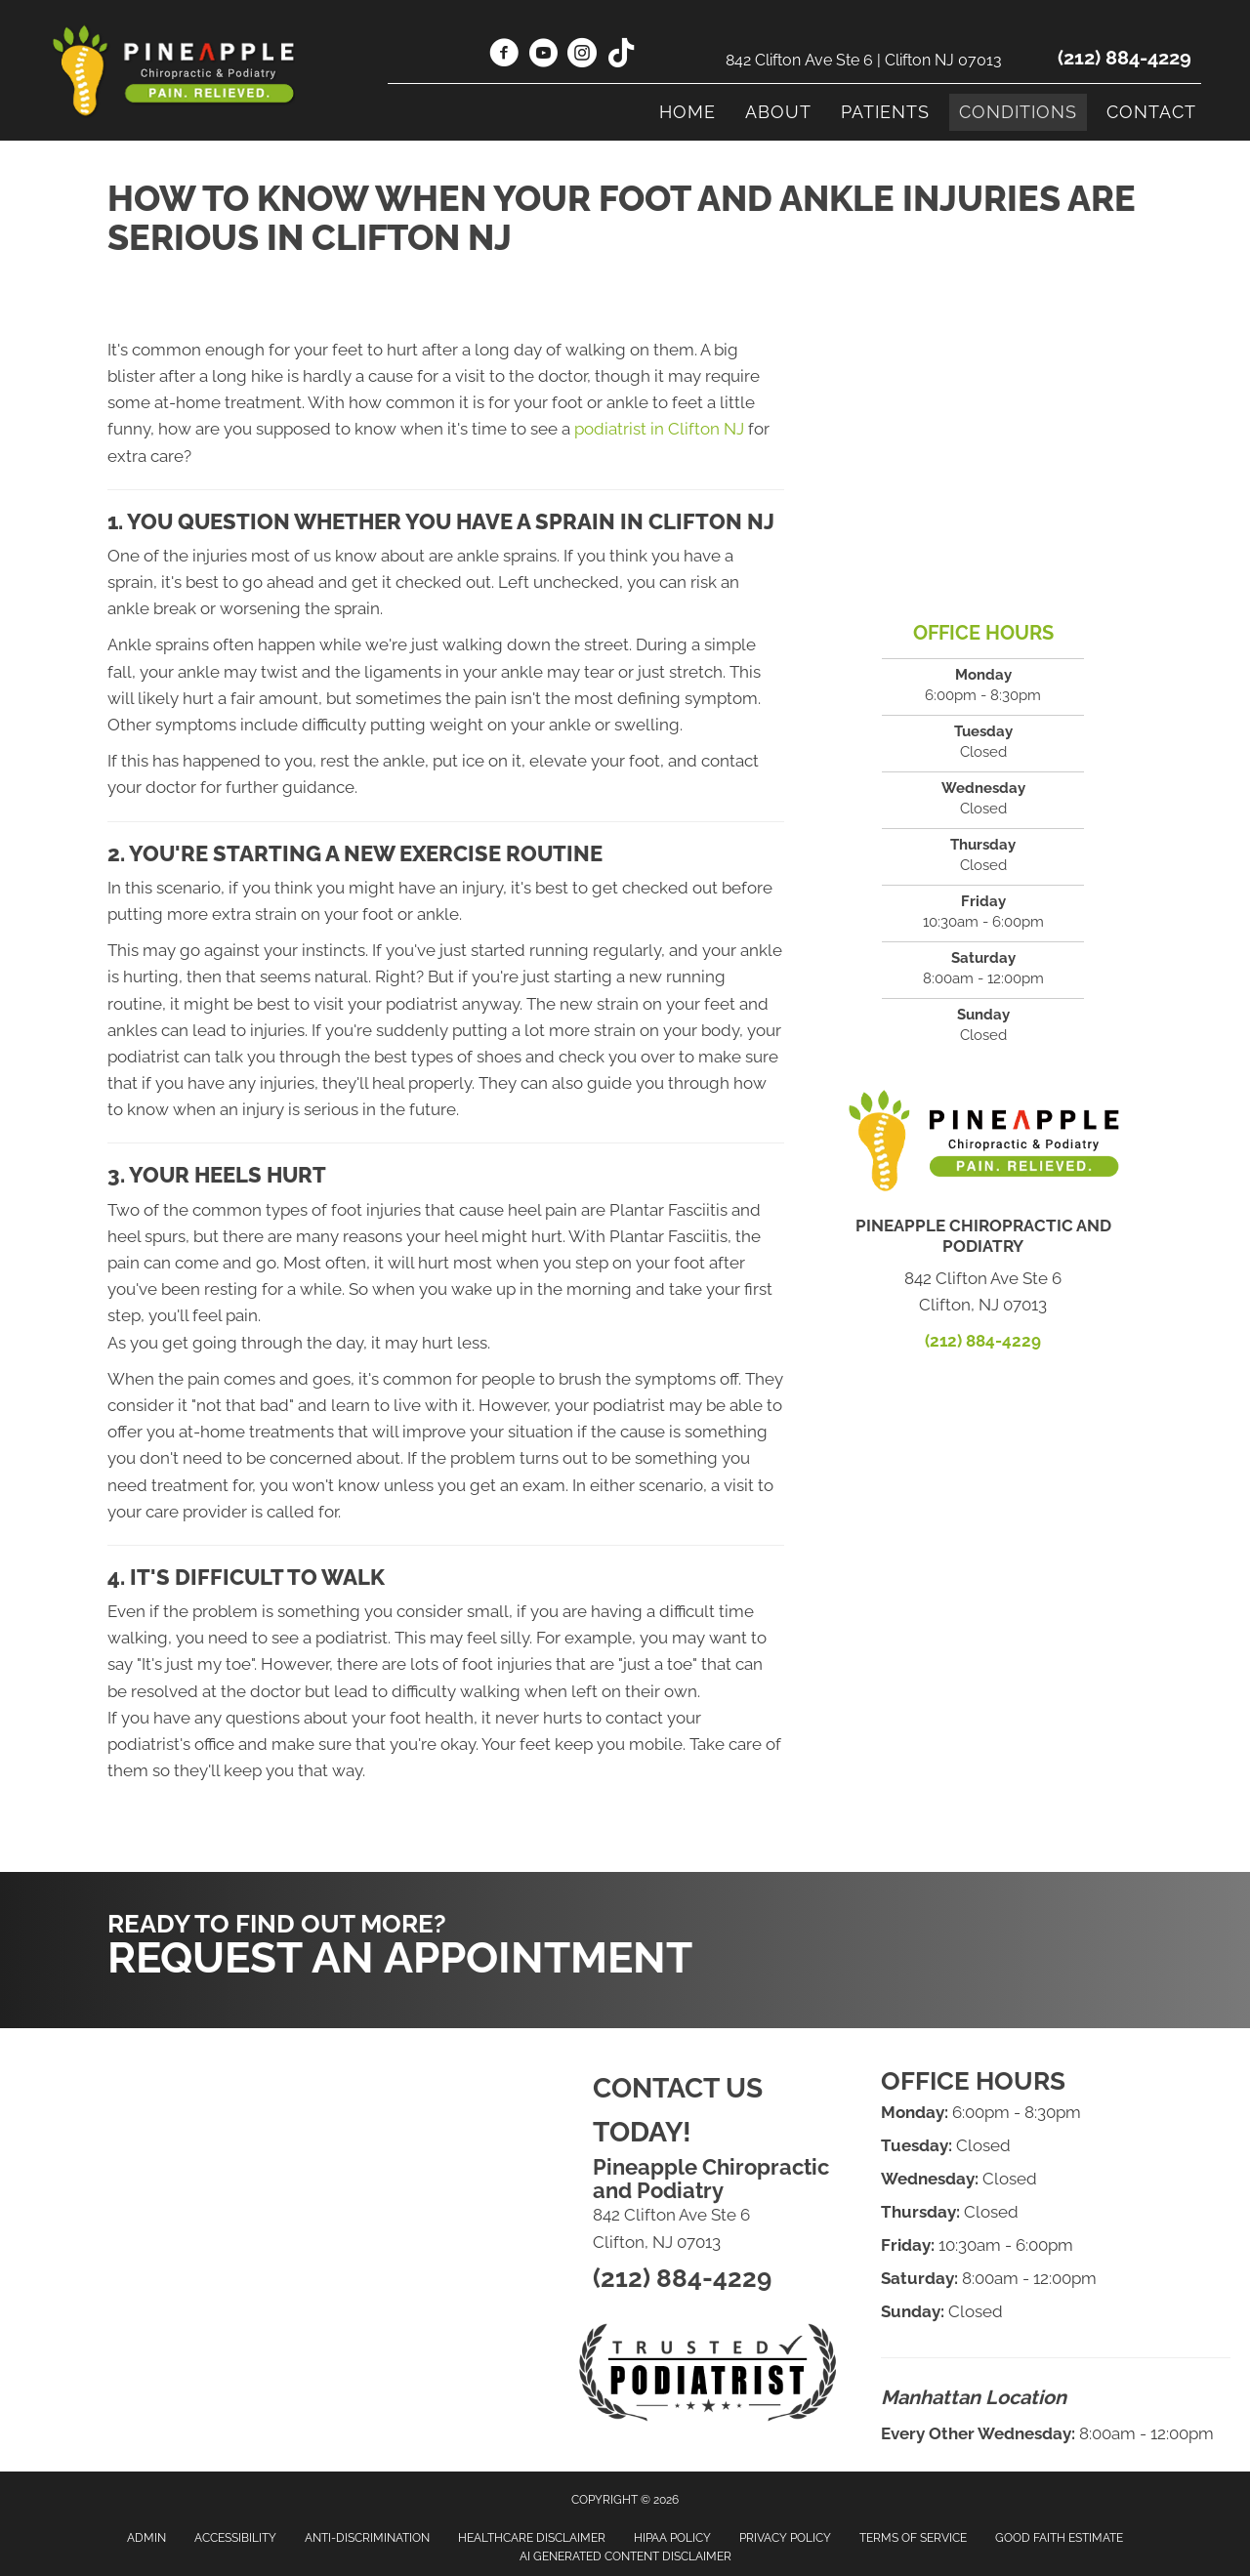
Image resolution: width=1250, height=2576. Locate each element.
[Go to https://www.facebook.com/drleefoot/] (504, 55)
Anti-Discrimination (367, 2538)
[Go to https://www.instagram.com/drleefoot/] (582, 55)
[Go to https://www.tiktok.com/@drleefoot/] (621, 54)
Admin (146, 2538)
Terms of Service (913, 2538)
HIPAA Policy (672, 2538)
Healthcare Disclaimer (531, 2538)
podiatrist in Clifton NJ (659, 428)
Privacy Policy (785, 2538)
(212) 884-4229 (1124, 57)
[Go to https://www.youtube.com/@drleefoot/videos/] (543, 55)
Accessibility (235, 2538)
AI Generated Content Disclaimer (625, 2556)
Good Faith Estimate (1059, 2538)
